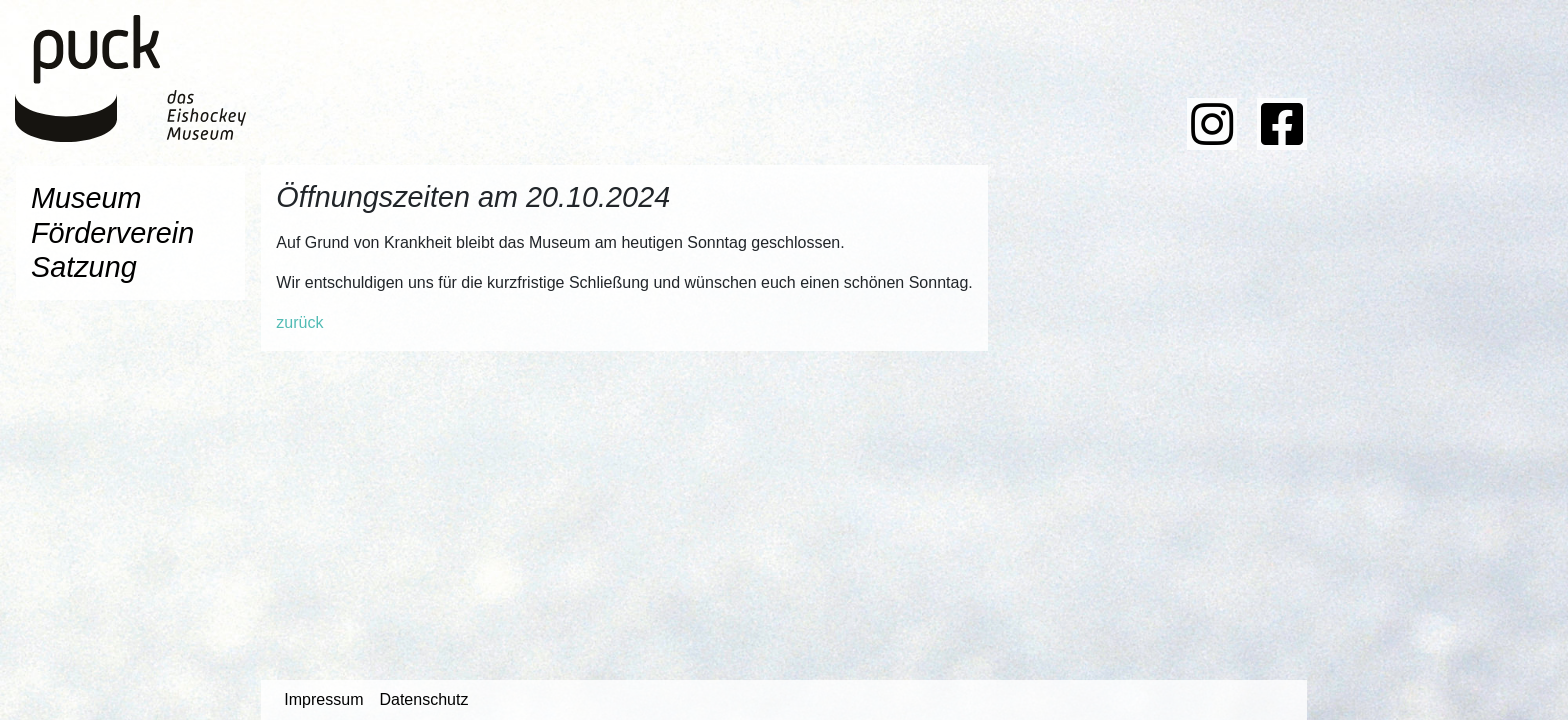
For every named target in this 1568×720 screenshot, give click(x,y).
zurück (299, 322)
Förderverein (112, 233)
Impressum (323, 699)
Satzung (84, 267)
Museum (86, 198)
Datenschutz (423, 699)
